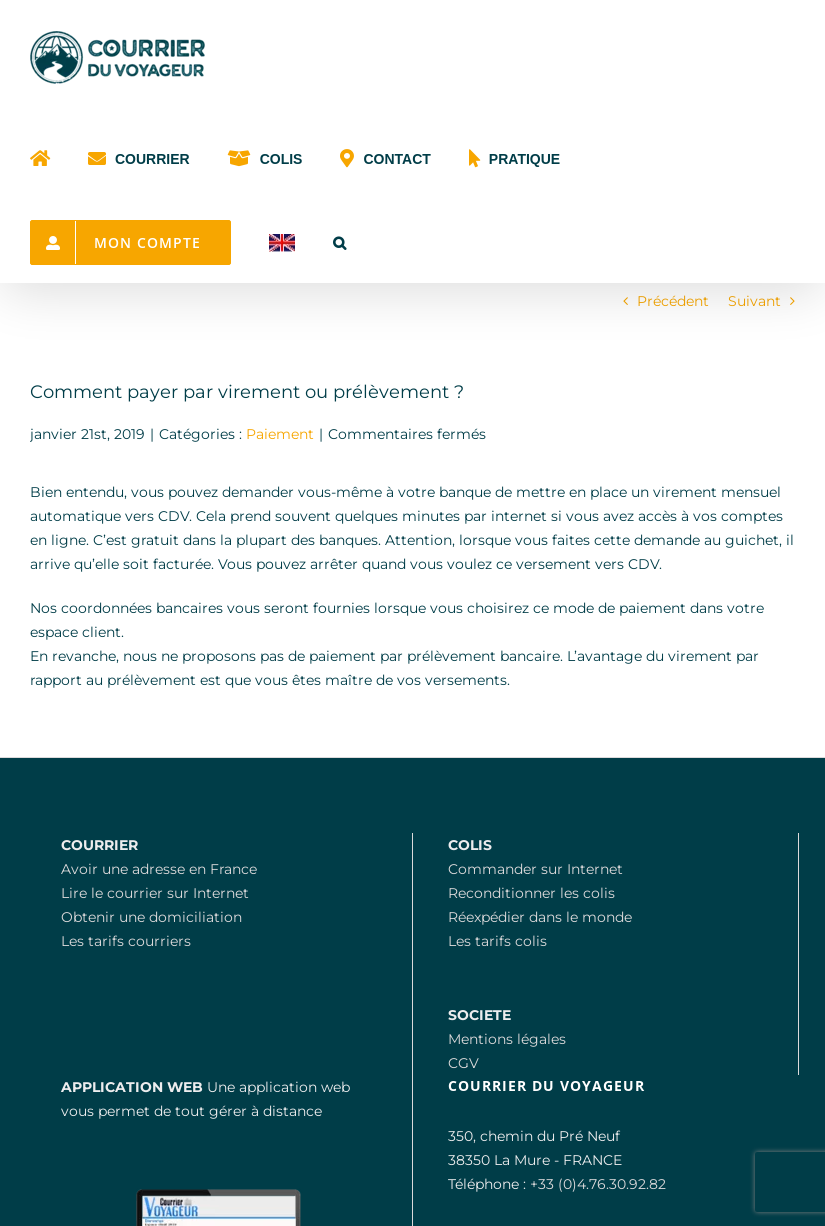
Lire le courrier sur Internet (155, 893)
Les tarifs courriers (126, 941)
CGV (463, 1063)
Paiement (280, 434)
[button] (339, 241)
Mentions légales (507, 1039)
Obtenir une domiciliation (151, 917)
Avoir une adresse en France (159, 869)
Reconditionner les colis (531, 893)
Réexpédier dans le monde (540, 917)
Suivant (754, 301)
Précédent (673, 301)
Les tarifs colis (497, 941)
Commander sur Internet (535, 869)
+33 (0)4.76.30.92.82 (598, 1184)
